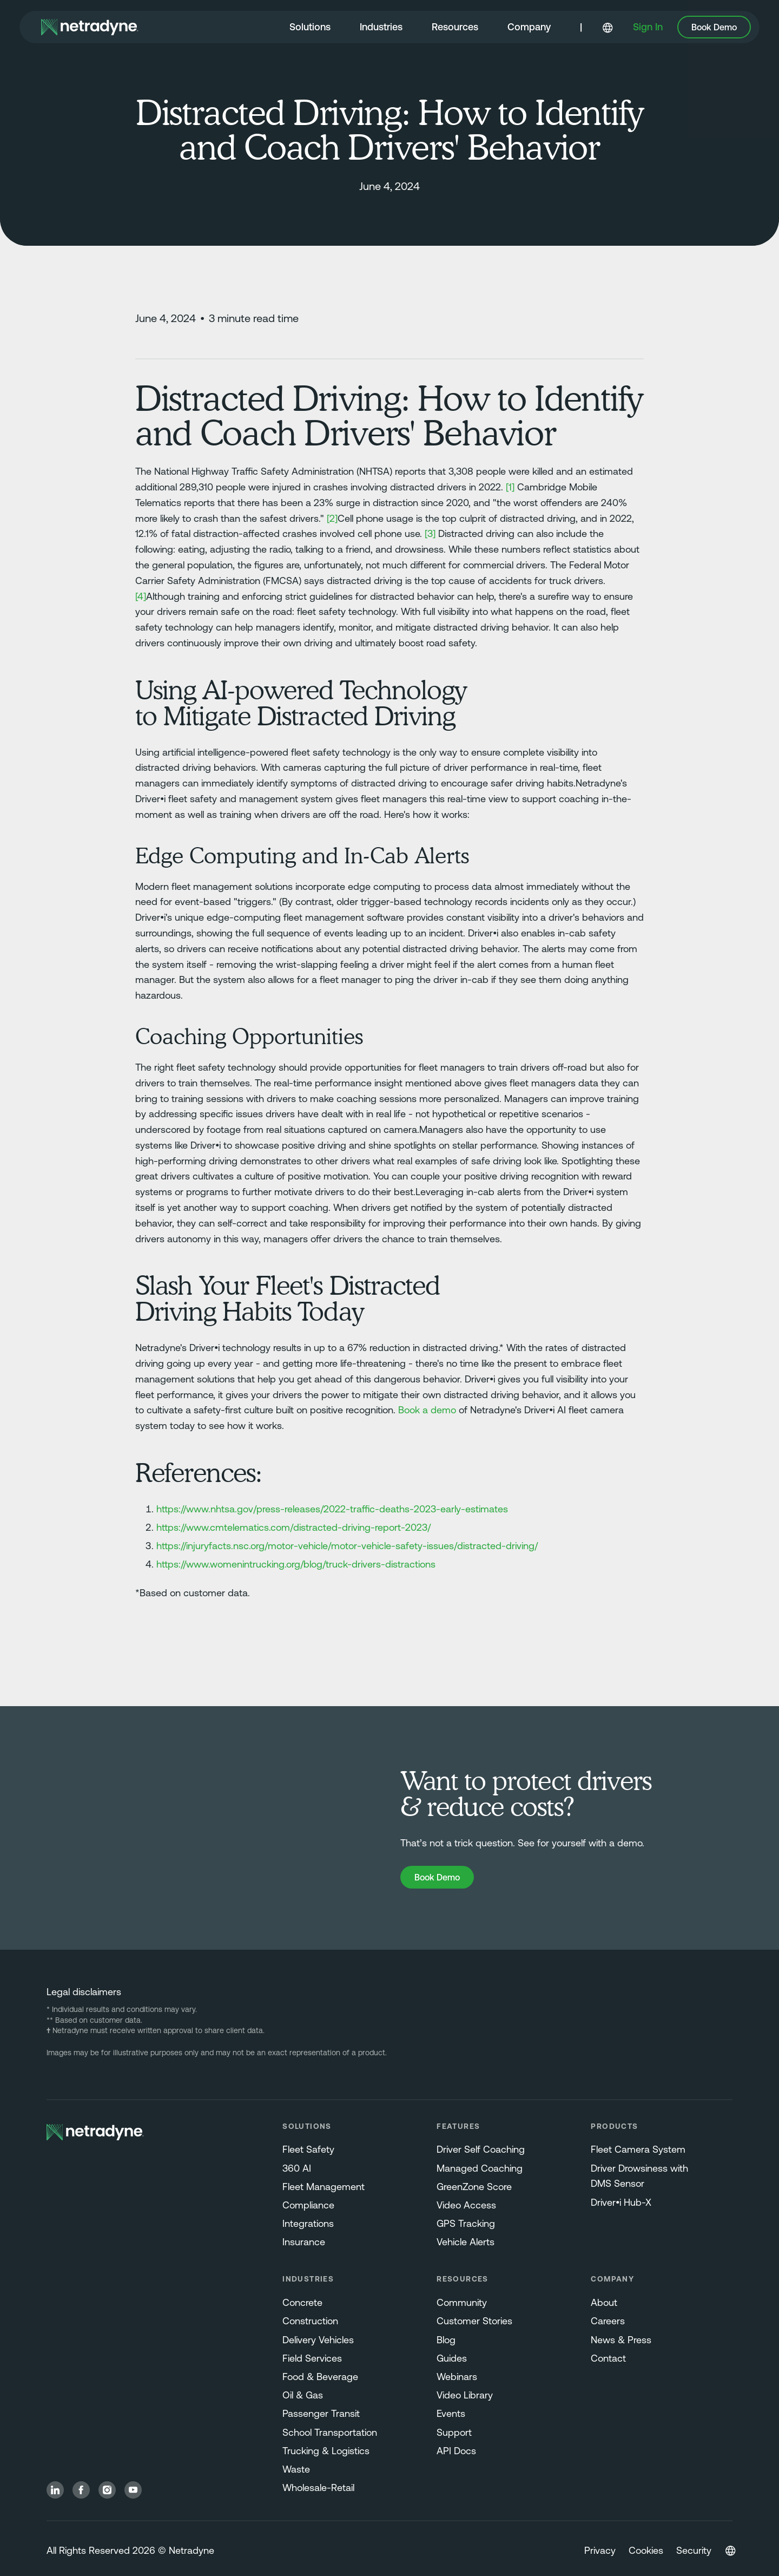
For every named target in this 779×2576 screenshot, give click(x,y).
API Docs (456, 2450)
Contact (608, 2358)
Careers (608, 2320)
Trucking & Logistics (325, 2450)
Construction (310, 2320)
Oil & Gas (302, 2395)
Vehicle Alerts (465, 2241)
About (604, 2302)
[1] (510, 487)
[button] (310, 27)
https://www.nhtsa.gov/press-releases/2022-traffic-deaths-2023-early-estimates (332, 1509)
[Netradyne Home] (89, 27)
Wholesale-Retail (318, 2487)
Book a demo (427, 1409)
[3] (430, 533)
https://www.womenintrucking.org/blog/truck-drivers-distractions (295, 1564)
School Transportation (329, 2432)
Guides (452, 2358)
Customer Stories (474, 2320)
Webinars (457, 2376)
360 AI (296, 2168)
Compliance (308, 2205)
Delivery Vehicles (318, 2339)
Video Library (465, 2395)
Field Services (312, 2358)
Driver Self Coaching (481, 2149)
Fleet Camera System (638, 2149)
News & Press (621, 2339)
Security (693, 2550)
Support (454, 2432)
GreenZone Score (474, 2186)
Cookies (646, 2550)
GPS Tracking (466, 2223)
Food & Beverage (320, 2376)
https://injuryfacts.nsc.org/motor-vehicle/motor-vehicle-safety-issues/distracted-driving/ (347, 1545)
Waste (296, 2469)
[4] (140, 596)
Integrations (308, 2223)
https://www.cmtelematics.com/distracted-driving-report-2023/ (293, 1527)
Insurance (303, 2241)
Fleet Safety (308, 2149)
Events (451, 2413)
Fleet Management (323, 2186)
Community (462, 2302)
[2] (332, 518)
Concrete (302, 2302)
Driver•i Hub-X (621, 2202)
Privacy (600, 2550)
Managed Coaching (480, 2168)
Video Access (466, 2205)
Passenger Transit (321, 2413)
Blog (446, 2339)
